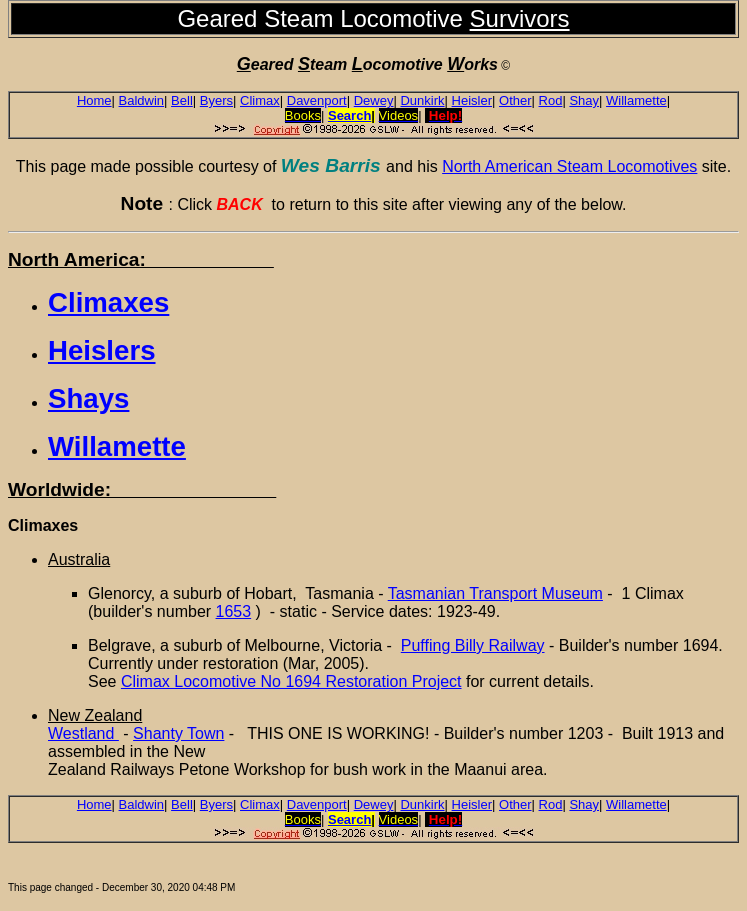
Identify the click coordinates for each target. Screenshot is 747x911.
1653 (234, 611)
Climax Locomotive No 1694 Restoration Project (291, 681)
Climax (260, 100)
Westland (83, 733)
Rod (551, 100)
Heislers (102, 350)
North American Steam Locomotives (569, 166)
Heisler (472, 100)
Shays (88, 398)
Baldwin (142, 100)
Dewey (374, 100)
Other (515, 100)
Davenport (317, 100)
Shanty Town (178, 733)
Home (94, 100)
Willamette (636, 100)
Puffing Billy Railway (473, 645)
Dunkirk (422, 100)
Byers (216, 100)
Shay (584, 100)
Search (349, 115)
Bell (182, 100)
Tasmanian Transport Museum (495, 593)
